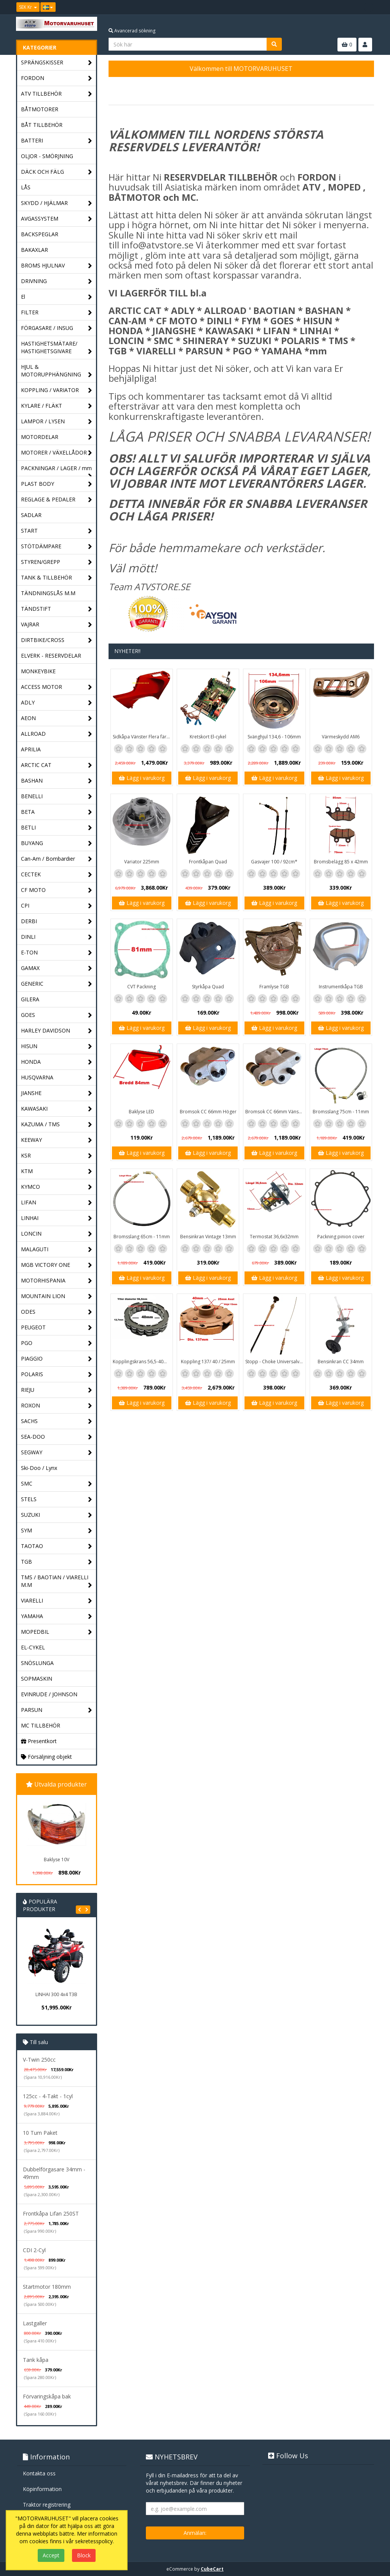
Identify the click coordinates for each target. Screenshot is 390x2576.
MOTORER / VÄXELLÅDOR (56, 453)
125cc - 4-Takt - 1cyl (48, 2096)
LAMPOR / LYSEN (56, 422)
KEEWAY (56, 1140)
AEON (56, 718)
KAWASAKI (56, 1109)
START (56, 531)
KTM (56, 1171)
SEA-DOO (56, 1437)
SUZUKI (56, 1515)
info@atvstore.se (157, 245)
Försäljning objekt (46, 1756)
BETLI (56, 828)
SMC (56, 1484)
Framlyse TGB (274, 986)
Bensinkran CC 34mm (341, 1361)
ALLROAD (56, 734)
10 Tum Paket (40, 2132)
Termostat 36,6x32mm (274, 1236)
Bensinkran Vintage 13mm (208, 1236)
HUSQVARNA (56, 1078)
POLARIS (56, 1374)
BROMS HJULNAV (56, 266)
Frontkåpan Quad (208, 861)
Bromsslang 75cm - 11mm (341, 1111)
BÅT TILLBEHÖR (41, 124)
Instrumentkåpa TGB (341, 986)
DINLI (56, 937)
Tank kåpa (35, 2359)
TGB (56, 1562)
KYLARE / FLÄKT (56, 406)
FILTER (56, 313)
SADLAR (31, 515)
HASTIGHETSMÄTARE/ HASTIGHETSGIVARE (56, 347)
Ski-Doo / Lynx (39, 1467)
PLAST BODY (56, 484)
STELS (56, 1499)
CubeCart (212, 2569)
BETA (56, 812)
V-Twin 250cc (39, 2059)
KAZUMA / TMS (56, 1125)
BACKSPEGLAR (39, 234)
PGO (56, 1343)
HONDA (56, 1062)
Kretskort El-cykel (208, 736)
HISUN (56, 1046)
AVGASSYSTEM (56, 219)
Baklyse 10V (56, 1859)
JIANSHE (56, 1093)
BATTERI (56, 141)
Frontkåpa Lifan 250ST (51, 2213)
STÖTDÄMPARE (56, 547)
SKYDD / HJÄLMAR (56, 203)
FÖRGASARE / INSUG (56, 328)
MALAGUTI (56, 1250)
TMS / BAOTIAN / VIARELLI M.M (56, 1581)
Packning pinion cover (340, 1236)
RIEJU (56, 1390)
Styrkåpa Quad (208, 986)
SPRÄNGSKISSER (56, 63)
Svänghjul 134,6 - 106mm (274, 736)
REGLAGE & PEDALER (56, 500)
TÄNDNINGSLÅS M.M (48, 593)
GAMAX (56, 968)
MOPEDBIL (56, 1632)
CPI (56, 906)
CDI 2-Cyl (34, 2250)
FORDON (56, 78)
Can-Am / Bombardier (56, 859)
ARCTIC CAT (56, 765)
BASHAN (56, 781)
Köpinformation (42, 2489)
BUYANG (56, 843)
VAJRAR (56, 625)
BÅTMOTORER (39, 109)
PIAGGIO (56, 1359)
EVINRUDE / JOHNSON (49, 1694)
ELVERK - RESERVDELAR (51, 655)
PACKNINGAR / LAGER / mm (56, 470)
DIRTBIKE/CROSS (56, 640)
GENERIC (56, 984)
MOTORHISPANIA (56, 1281)
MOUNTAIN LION (56, 1296)
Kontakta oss (39, 2473)
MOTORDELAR (56, 437)
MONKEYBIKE (38, 671)
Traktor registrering (46, 2504)
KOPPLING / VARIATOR (56, 390)
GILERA (30, 999)
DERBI (56, 921)
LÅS (25, 187)
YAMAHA (56, 1616)
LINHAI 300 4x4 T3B (56, 1994)
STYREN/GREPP (56, 562)
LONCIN (56, 1234)
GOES (56, 1015)
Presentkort (39, 1741)
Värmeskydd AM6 (341, 736)
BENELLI (56, 796)
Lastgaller (35, 2323)
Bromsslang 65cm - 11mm (141, 1236)
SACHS (56, 1421)
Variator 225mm (141, 861)
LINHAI (56, 1218)
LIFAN (56, 1203)
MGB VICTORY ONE (56, 1265)
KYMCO (56, 1187)
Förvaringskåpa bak (47, 2396)
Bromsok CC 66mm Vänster (275, 1111)
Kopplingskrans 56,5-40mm (142, 1361)
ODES (56, 1312)
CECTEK (56, 875)
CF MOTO (56, 890)
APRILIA (31, 749)
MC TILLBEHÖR (40, 1725)
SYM (56, 1531)
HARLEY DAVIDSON (56, 1031)
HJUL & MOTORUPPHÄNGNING (56, 371)
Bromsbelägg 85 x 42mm (341, 861)
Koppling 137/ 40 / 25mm (208, 1361)
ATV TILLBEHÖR (56, 94)
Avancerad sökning (132, 30)
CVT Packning (141, 986)
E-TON (56, 953)
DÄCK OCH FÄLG (56, 172)
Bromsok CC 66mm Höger (208, 1111)
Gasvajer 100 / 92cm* (274, 861)
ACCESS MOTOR (56, 687)
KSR (56, 1156)
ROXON (56, 1406)
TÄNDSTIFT (56, 609)
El (56, 297)
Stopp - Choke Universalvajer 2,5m (275, 1361)
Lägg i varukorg (142, 777)
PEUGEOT (56, 1328)
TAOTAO (56, 1546)
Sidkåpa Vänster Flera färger (143, 736)
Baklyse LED (141, 1111)
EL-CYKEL (33, 1647)
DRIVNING (56, 281)
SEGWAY (56, 1453)
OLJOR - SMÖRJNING (47, 156)
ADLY (56, 703)
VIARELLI (56, 1601)
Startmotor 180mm (47, 2286)
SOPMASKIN (36, 1678)
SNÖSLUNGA (37, 1663)
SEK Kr (28, 7)
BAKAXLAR (34, 249)
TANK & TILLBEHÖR (56, 578)
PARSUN (56, 1710)
